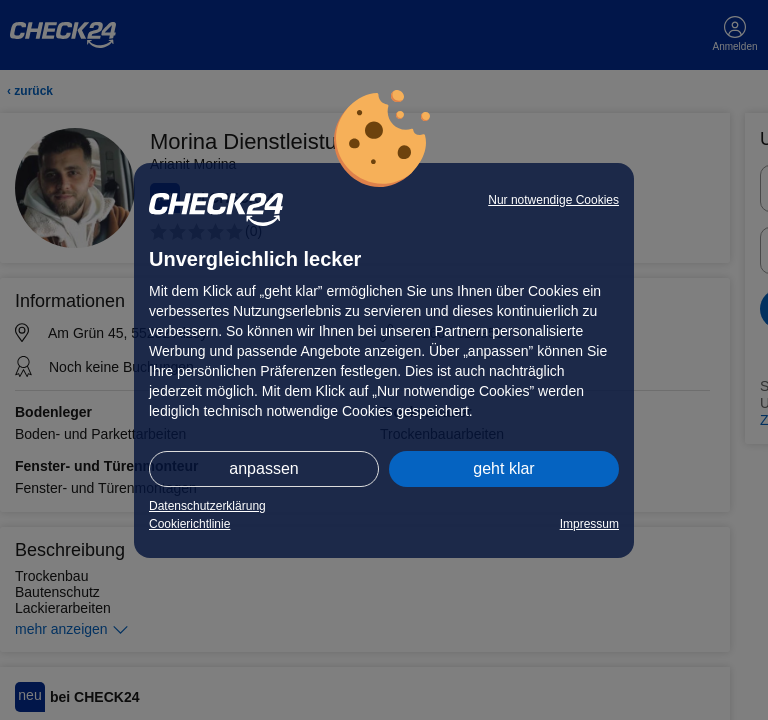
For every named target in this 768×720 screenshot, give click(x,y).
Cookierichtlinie (189, 524)
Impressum (589, 524)
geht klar (503, 468)
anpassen (263, 468)
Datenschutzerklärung (207, 506)
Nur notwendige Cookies (553, 200)
